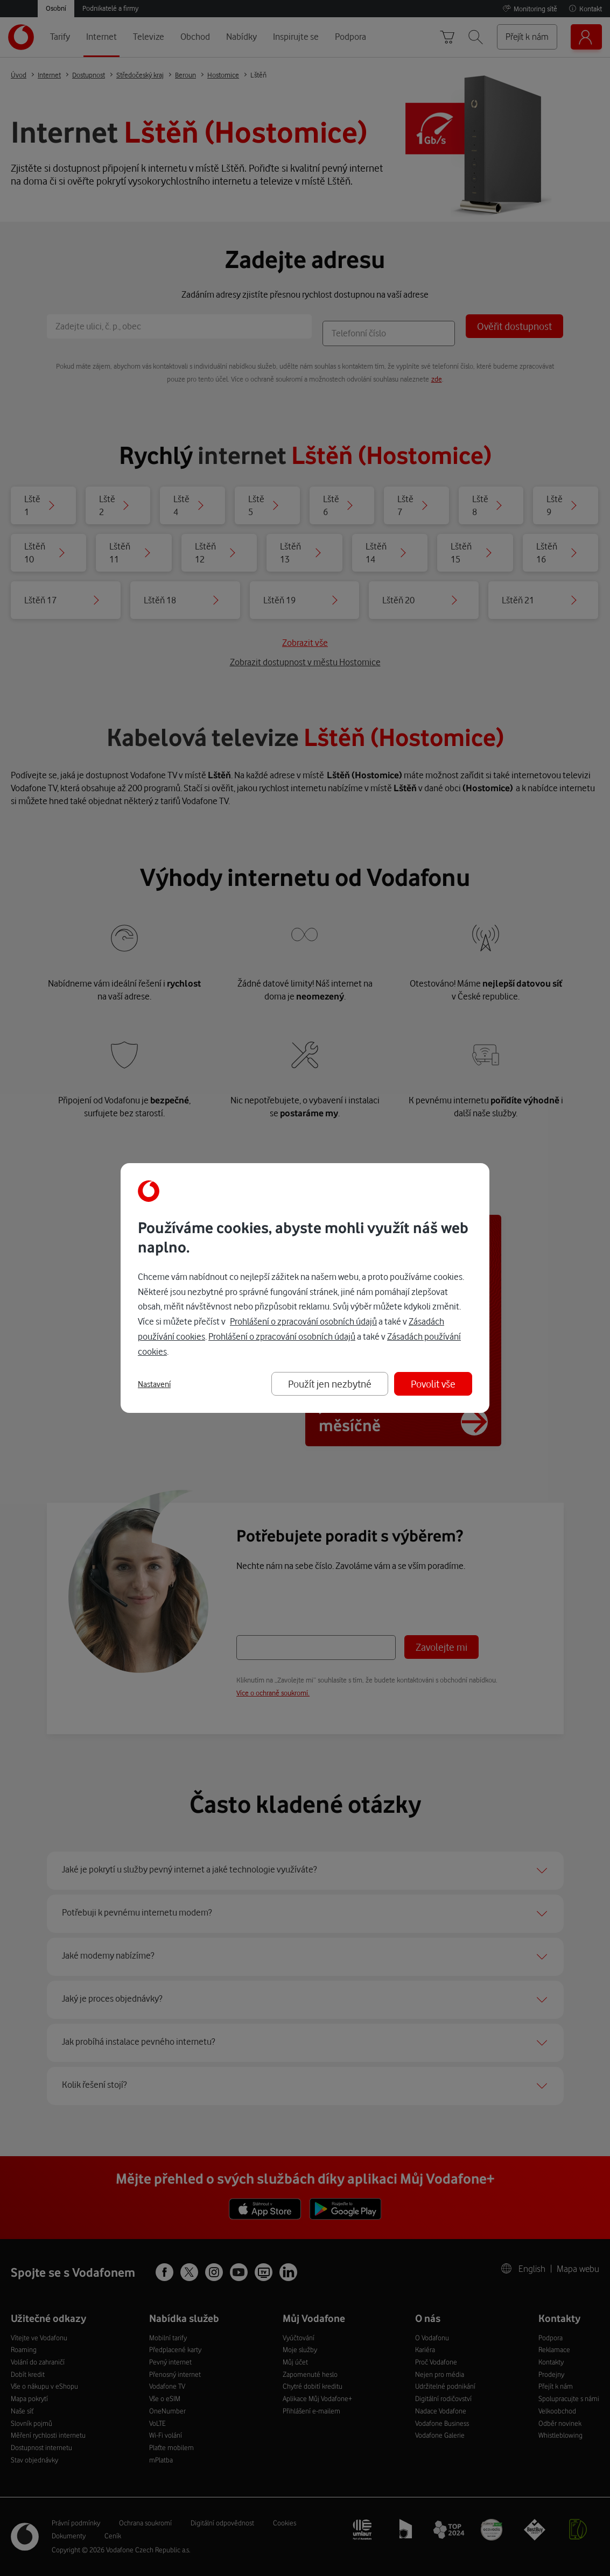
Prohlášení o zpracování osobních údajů (303, 1321)
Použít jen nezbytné (329, 1383)
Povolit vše (433, 1383)
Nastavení (154, 1384)
